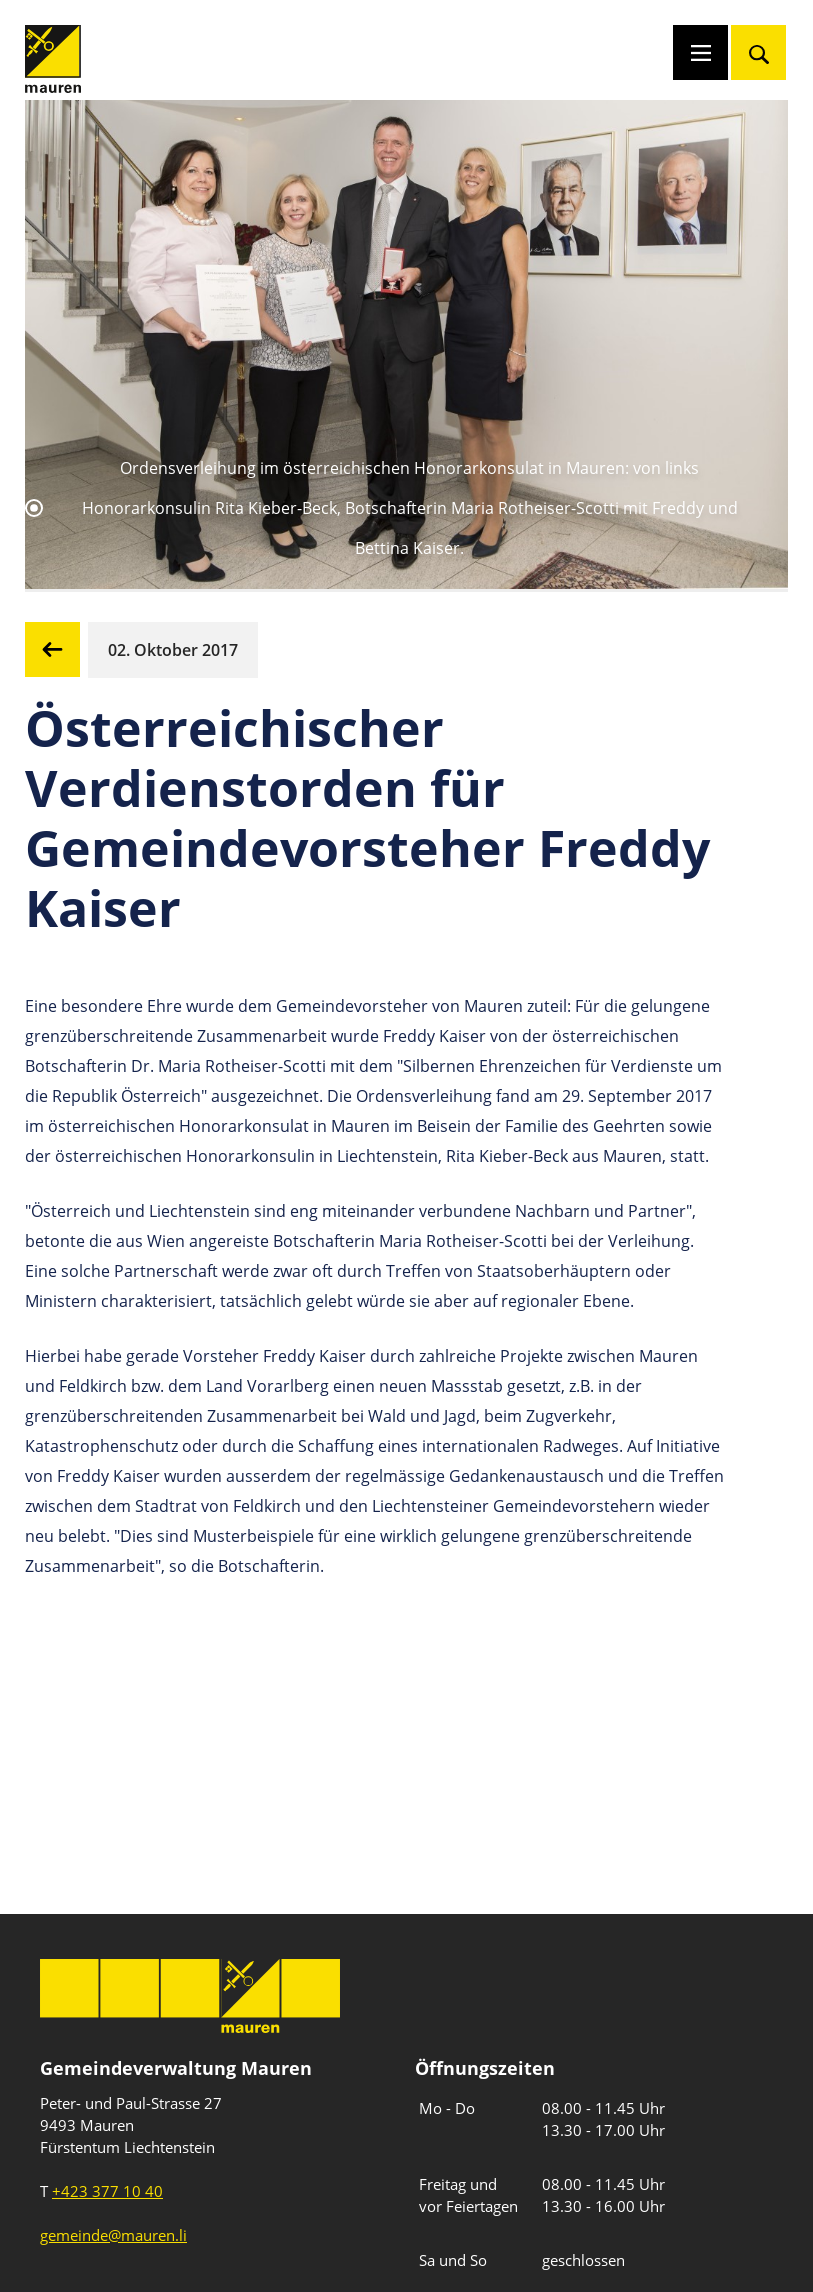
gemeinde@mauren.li (113, 2235)
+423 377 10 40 (107, 2191)
